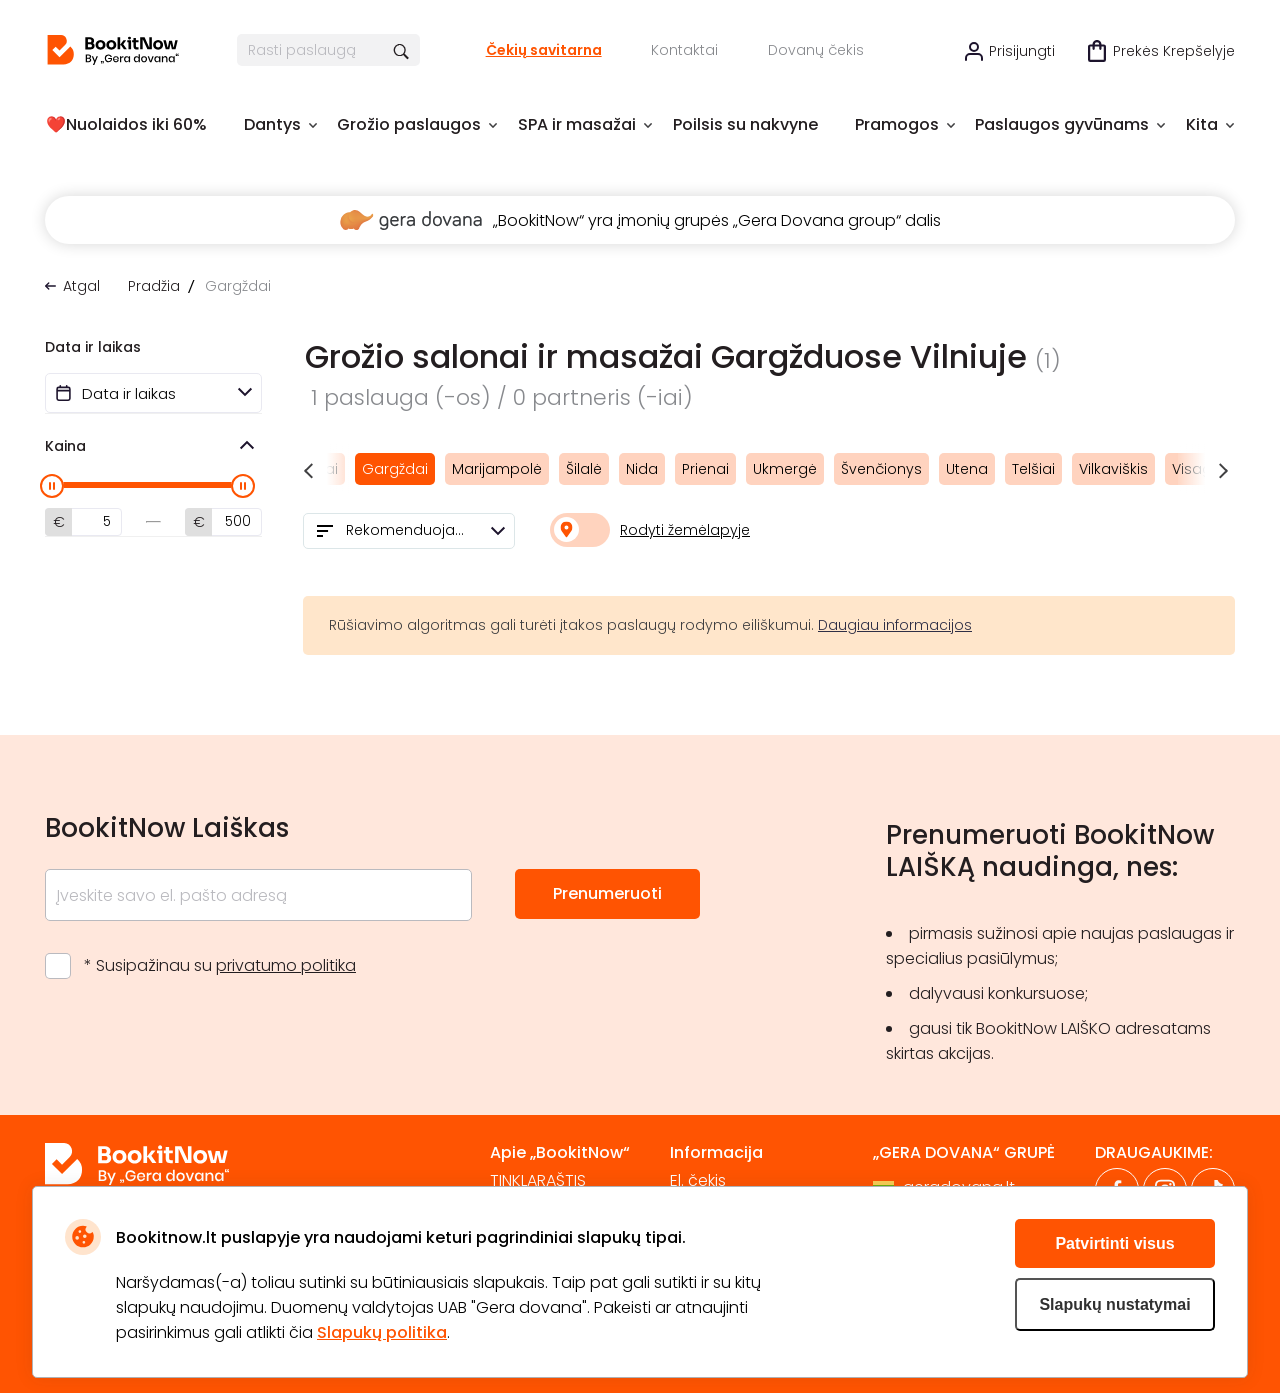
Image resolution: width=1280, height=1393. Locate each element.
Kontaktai (684, 50)
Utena (967, 469)
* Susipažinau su (220, 965)
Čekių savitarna (544, 50)
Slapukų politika (382, 1332)
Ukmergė (785, 469)
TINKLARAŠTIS (538, 1180)
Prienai (705, 469)
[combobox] (409, 531)
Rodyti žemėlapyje (685, 530)
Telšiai (1033, 469)
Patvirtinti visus (1114, 1243)
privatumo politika (286, 965)
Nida (642, 469)
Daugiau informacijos (895, 625)
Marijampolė (497, 469)
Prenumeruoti (607, 893)
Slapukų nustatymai (1114, 1304)
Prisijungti (1022, 51)
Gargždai (395, 469)
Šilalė (584, 469)
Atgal (81, 286)
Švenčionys (881, 469)
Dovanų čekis (816, 50)
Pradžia (154, 286)
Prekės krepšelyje (1174, 51)
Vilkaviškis (1113, 469)
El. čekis (698, 1180)
